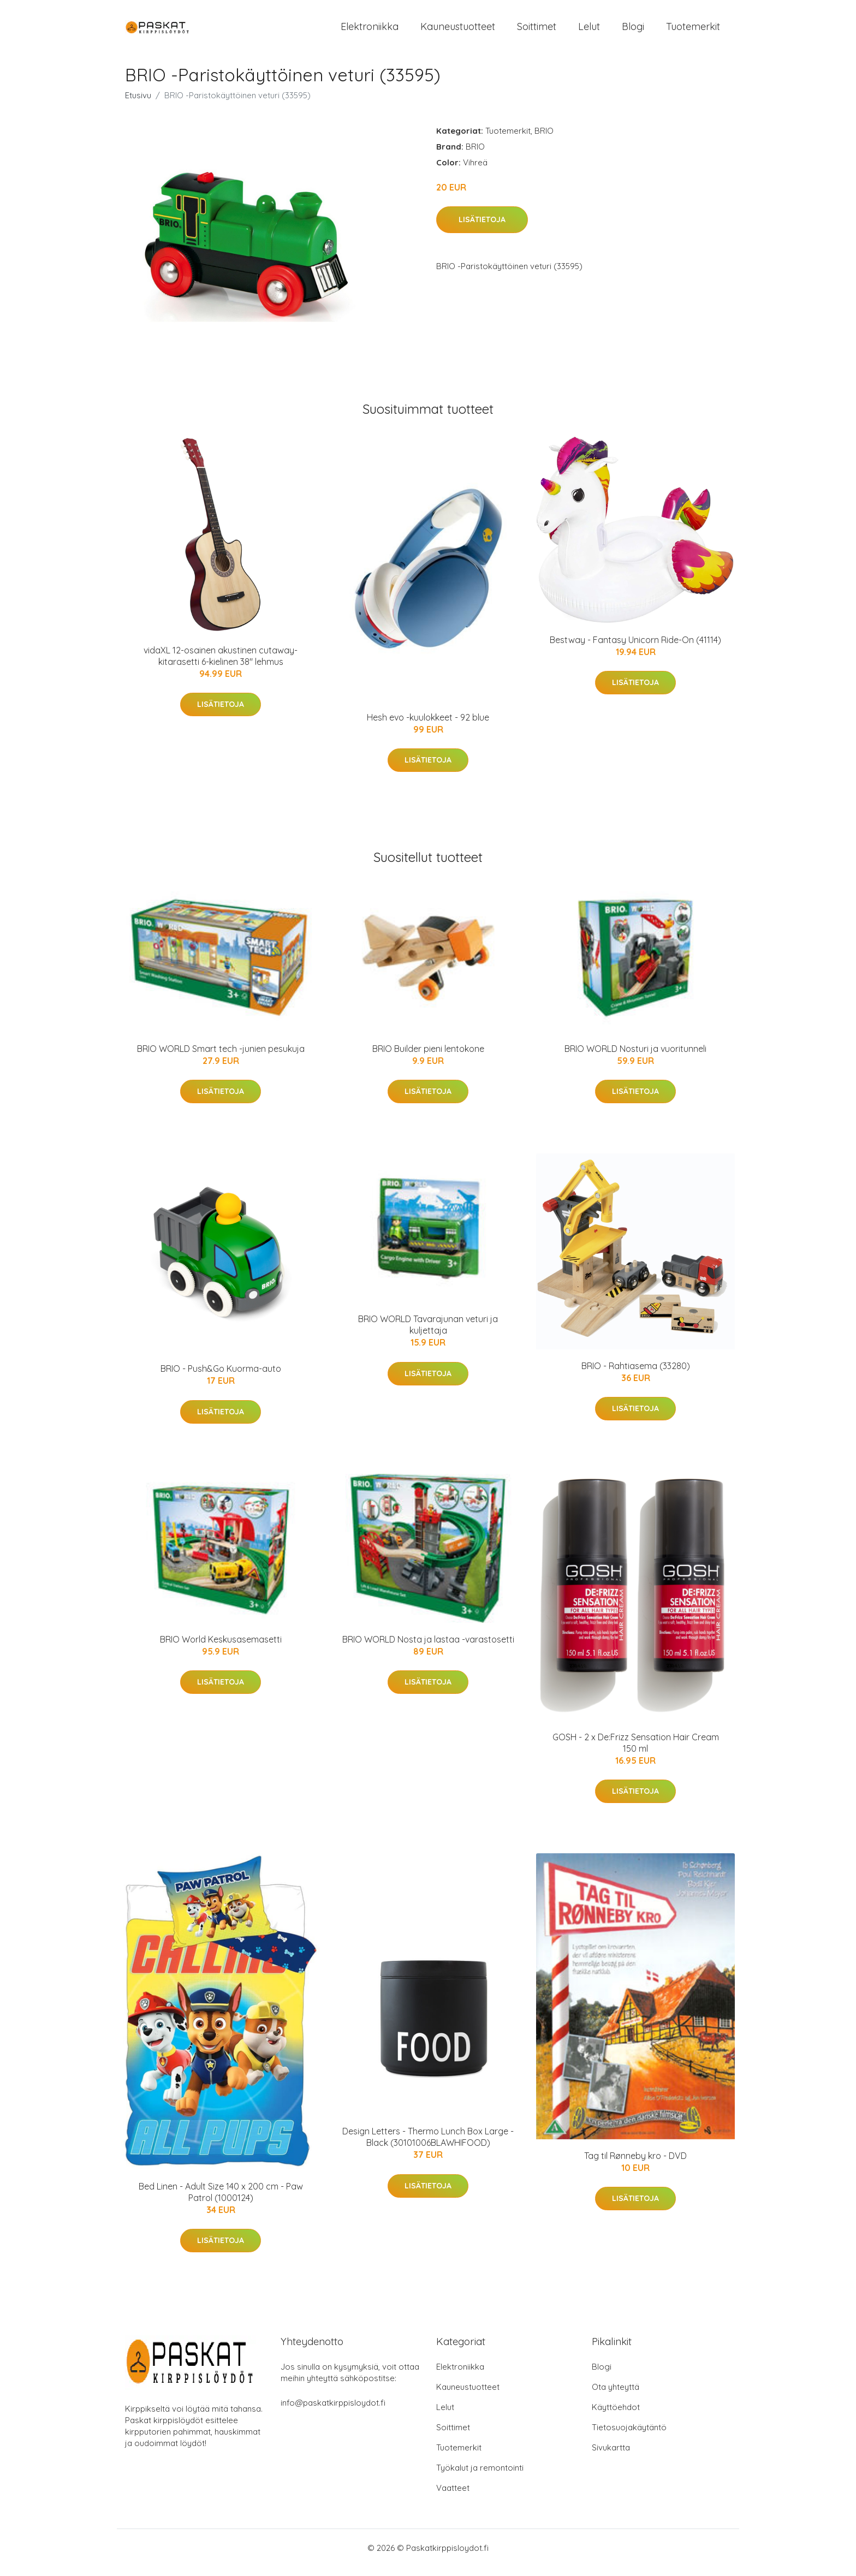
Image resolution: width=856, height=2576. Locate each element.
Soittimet (536, 31)
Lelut (589, 31)
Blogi (633, 31)
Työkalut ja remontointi (480, 2477)
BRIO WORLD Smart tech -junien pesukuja (221, 1057)
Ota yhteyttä (615, 2396)
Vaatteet (452, 2497)
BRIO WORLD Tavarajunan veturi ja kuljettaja (428, 1334)
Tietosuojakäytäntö (629, 2436)
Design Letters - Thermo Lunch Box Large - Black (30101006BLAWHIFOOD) (428, 2146)
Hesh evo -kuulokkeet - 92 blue (428, 726)
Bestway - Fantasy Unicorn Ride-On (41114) (635, 649)
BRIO (544, 140)
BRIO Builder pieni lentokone (428, 1057)
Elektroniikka (370, 31)
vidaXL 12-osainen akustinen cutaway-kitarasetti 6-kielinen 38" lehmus (221, 665)
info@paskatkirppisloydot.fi (333, 2412)
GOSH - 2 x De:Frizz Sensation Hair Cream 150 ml (635, 1752)
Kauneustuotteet (457, 31)
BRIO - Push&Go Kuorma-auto (220, 1378)
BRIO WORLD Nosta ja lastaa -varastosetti (428, 1648)
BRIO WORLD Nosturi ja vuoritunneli (635, 1057)
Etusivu (138, 104)
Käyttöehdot (616, 2416)
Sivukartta (611, 2457)
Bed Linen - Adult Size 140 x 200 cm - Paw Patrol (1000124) (221, 2201)
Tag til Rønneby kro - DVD (635, 2164)
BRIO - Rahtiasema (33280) (635, 1375)
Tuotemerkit (693, 31)
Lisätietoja (482, 229)
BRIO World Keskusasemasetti (221, 1648)
